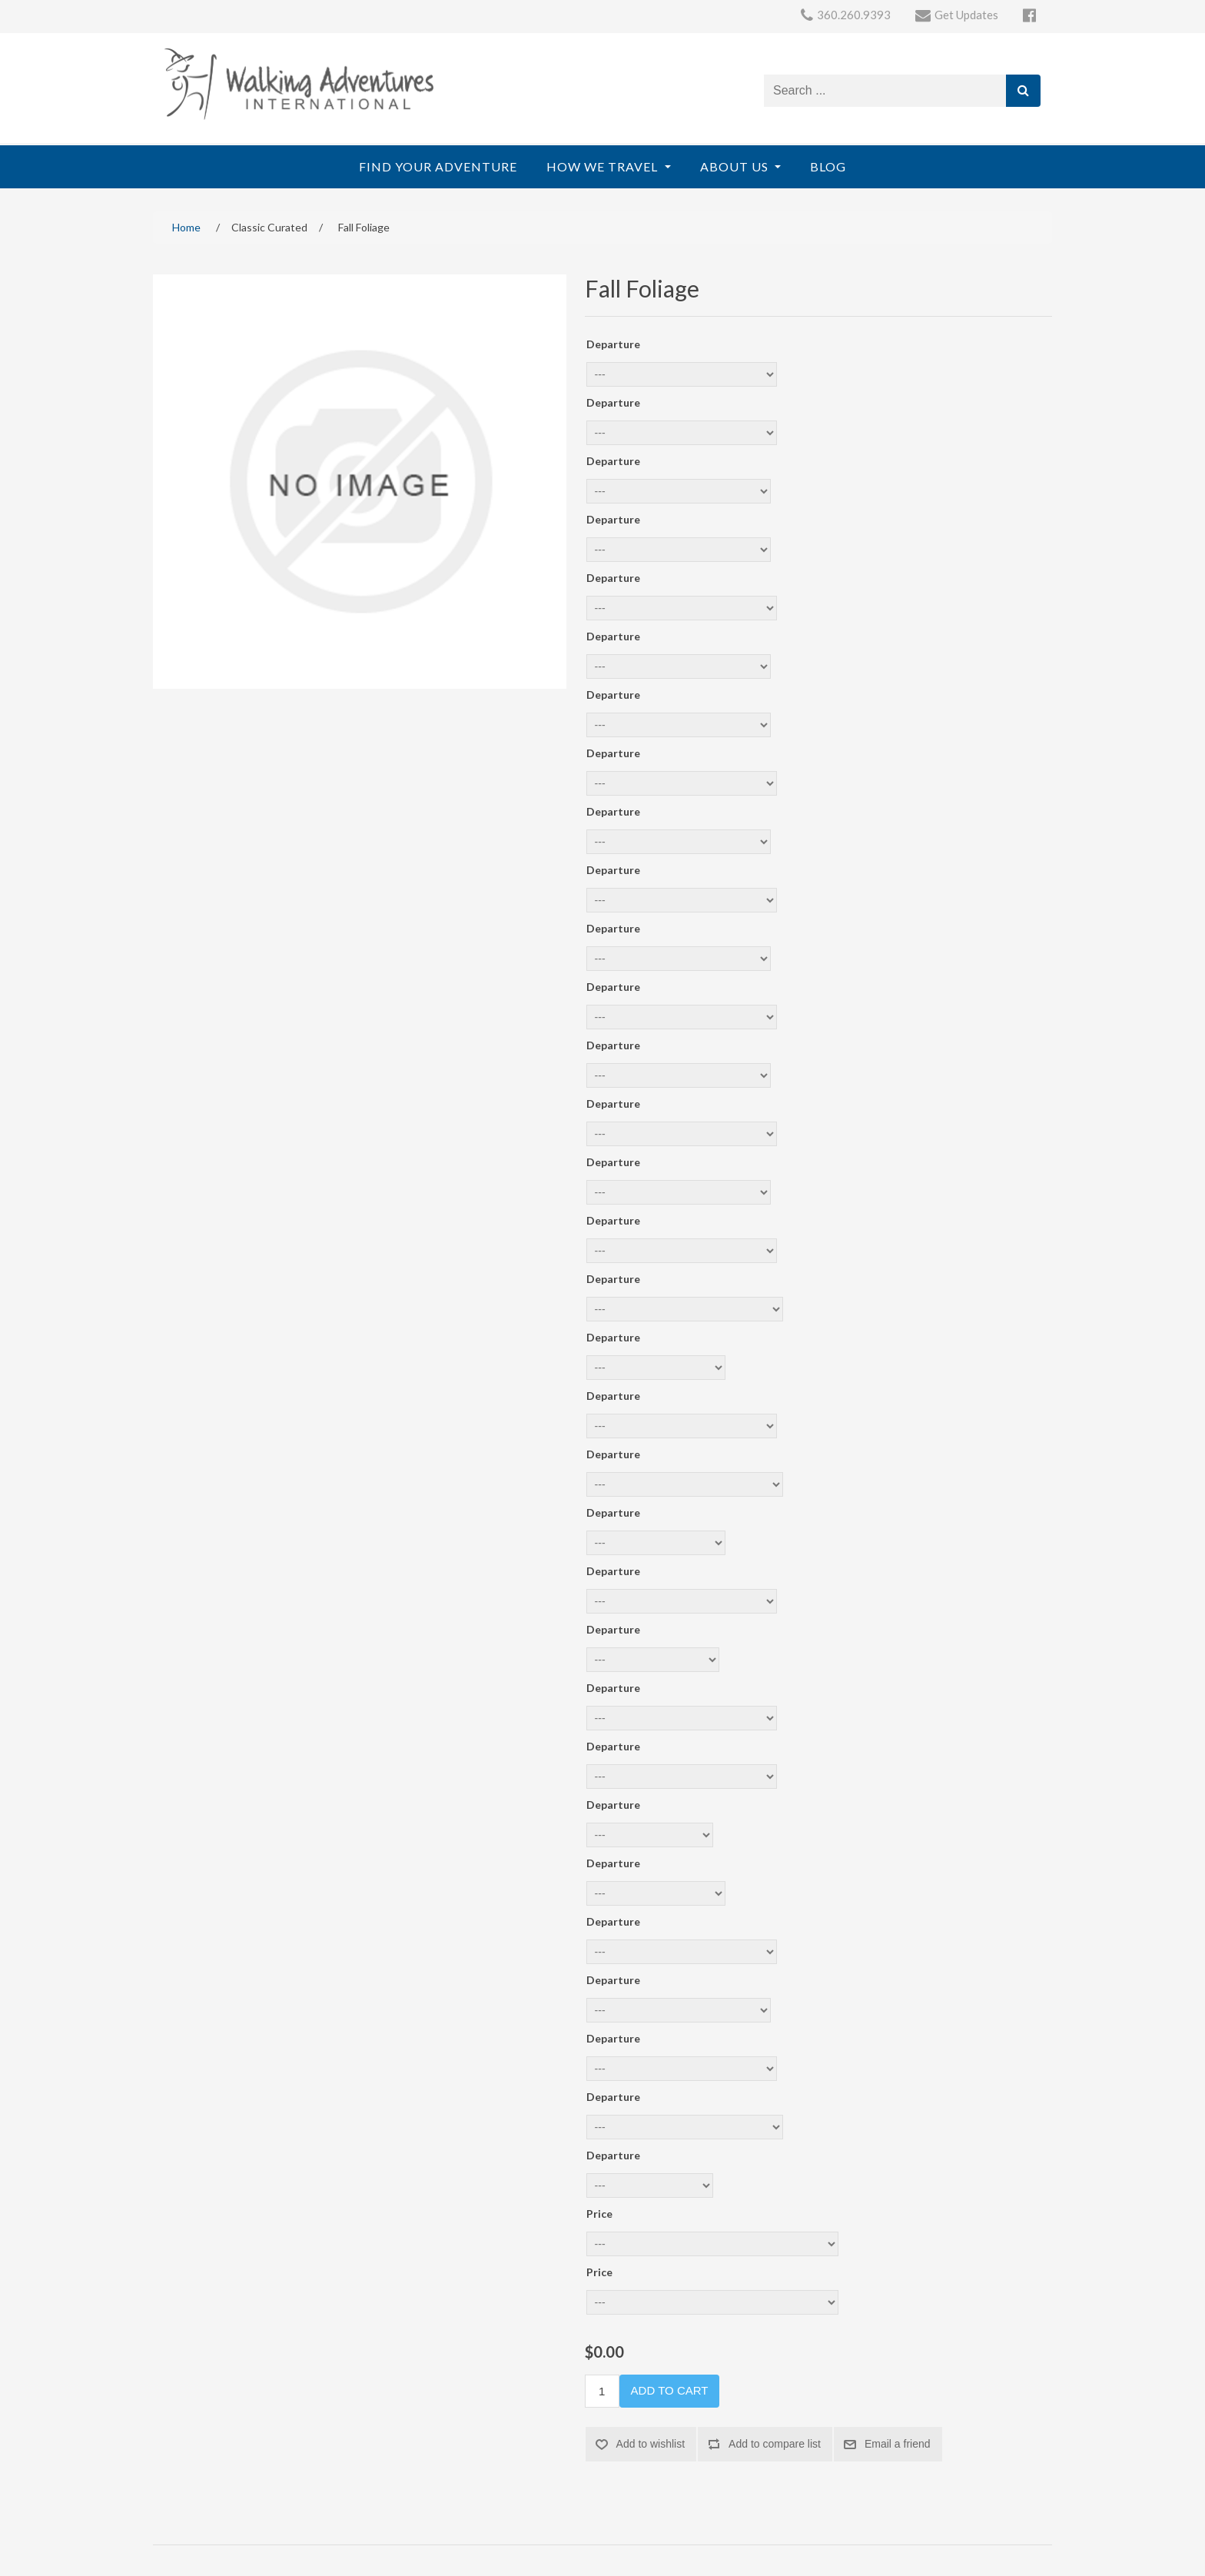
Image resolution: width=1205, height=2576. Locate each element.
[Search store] (885, 91)
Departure (613, 344)
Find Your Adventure (438, 166)
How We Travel (603, 166)
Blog (828, 166)
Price (599, 2213)
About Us (736, 166)
